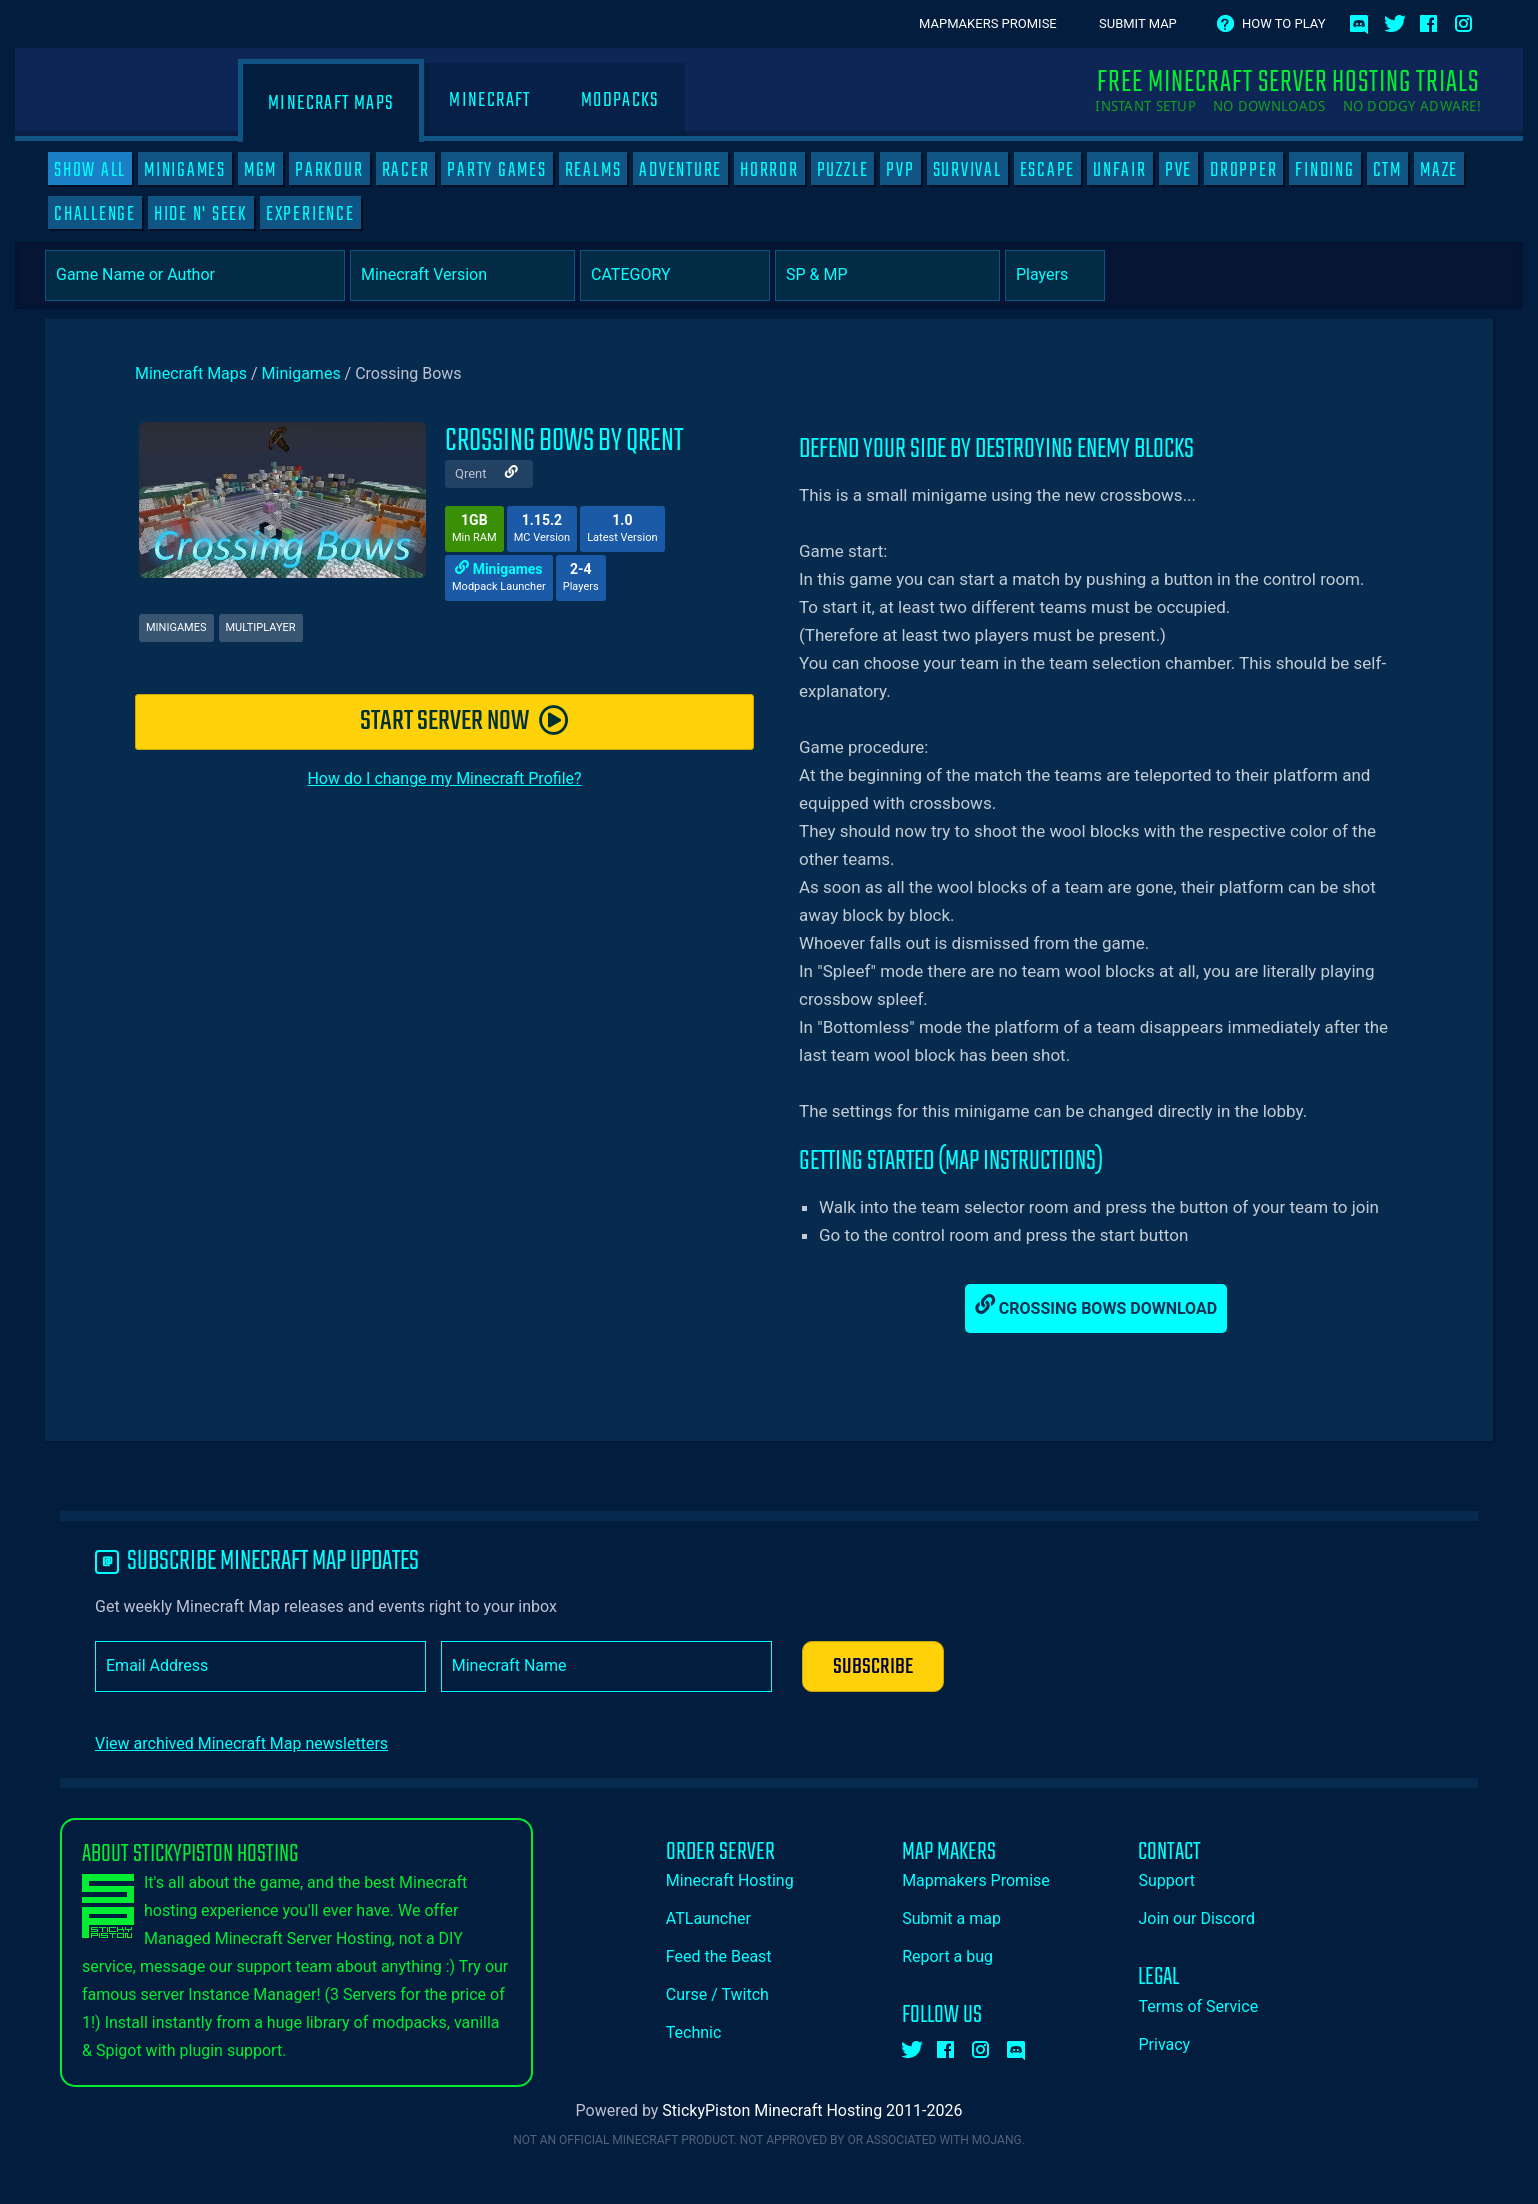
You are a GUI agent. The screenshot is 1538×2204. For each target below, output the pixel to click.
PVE (1178, 170)
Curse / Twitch (717, 1994)
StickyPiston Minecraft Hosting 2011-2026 (812, 2110)
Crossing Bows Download (1096, 1306)
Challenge (95, 214)
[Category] (675, 275)
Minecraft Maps (331, 103)
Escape (1048, 170)
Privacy (1164, 2044)
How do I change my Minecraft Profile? (444, 778)
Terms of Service (1198, 2006)
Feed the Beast (719, 1956)
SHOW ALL (90, 170)
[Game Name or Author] (195, 275)
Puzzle (843, 170)
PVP (900, 170)
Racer (406, 170)
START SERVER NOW (464, 721)
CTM (1387, 170)
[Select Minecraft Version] (462, 275)
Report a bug (947, 1956)
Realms (593, 170)
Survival (967, 170)
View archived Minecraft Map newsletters (241, 1743)
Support (1166, 1880)
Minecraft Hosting (730, 1880)
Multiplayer (261, 627)
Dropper (1243, 170)
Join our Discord (1196, 1918)
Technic (694, 2032)
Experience (310, 214)
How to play (1283, 23)
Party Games (496, 170)
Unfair (1120, 170)
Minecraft (489, 100)
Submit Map (1138, 23)
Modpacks (620, 100)
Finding (1324, 170)
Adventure (680, 170)
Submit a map (951, 1918)
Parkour (329, 170)
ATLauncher (708, 1918)
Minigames (185, 170)
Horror (769, 170)
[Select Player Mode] (887, 275)
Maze (1439, 170)
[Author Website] (511, 474)
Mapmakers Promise (988, 23)
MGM (260, 170)
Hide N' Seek (201, 214)
